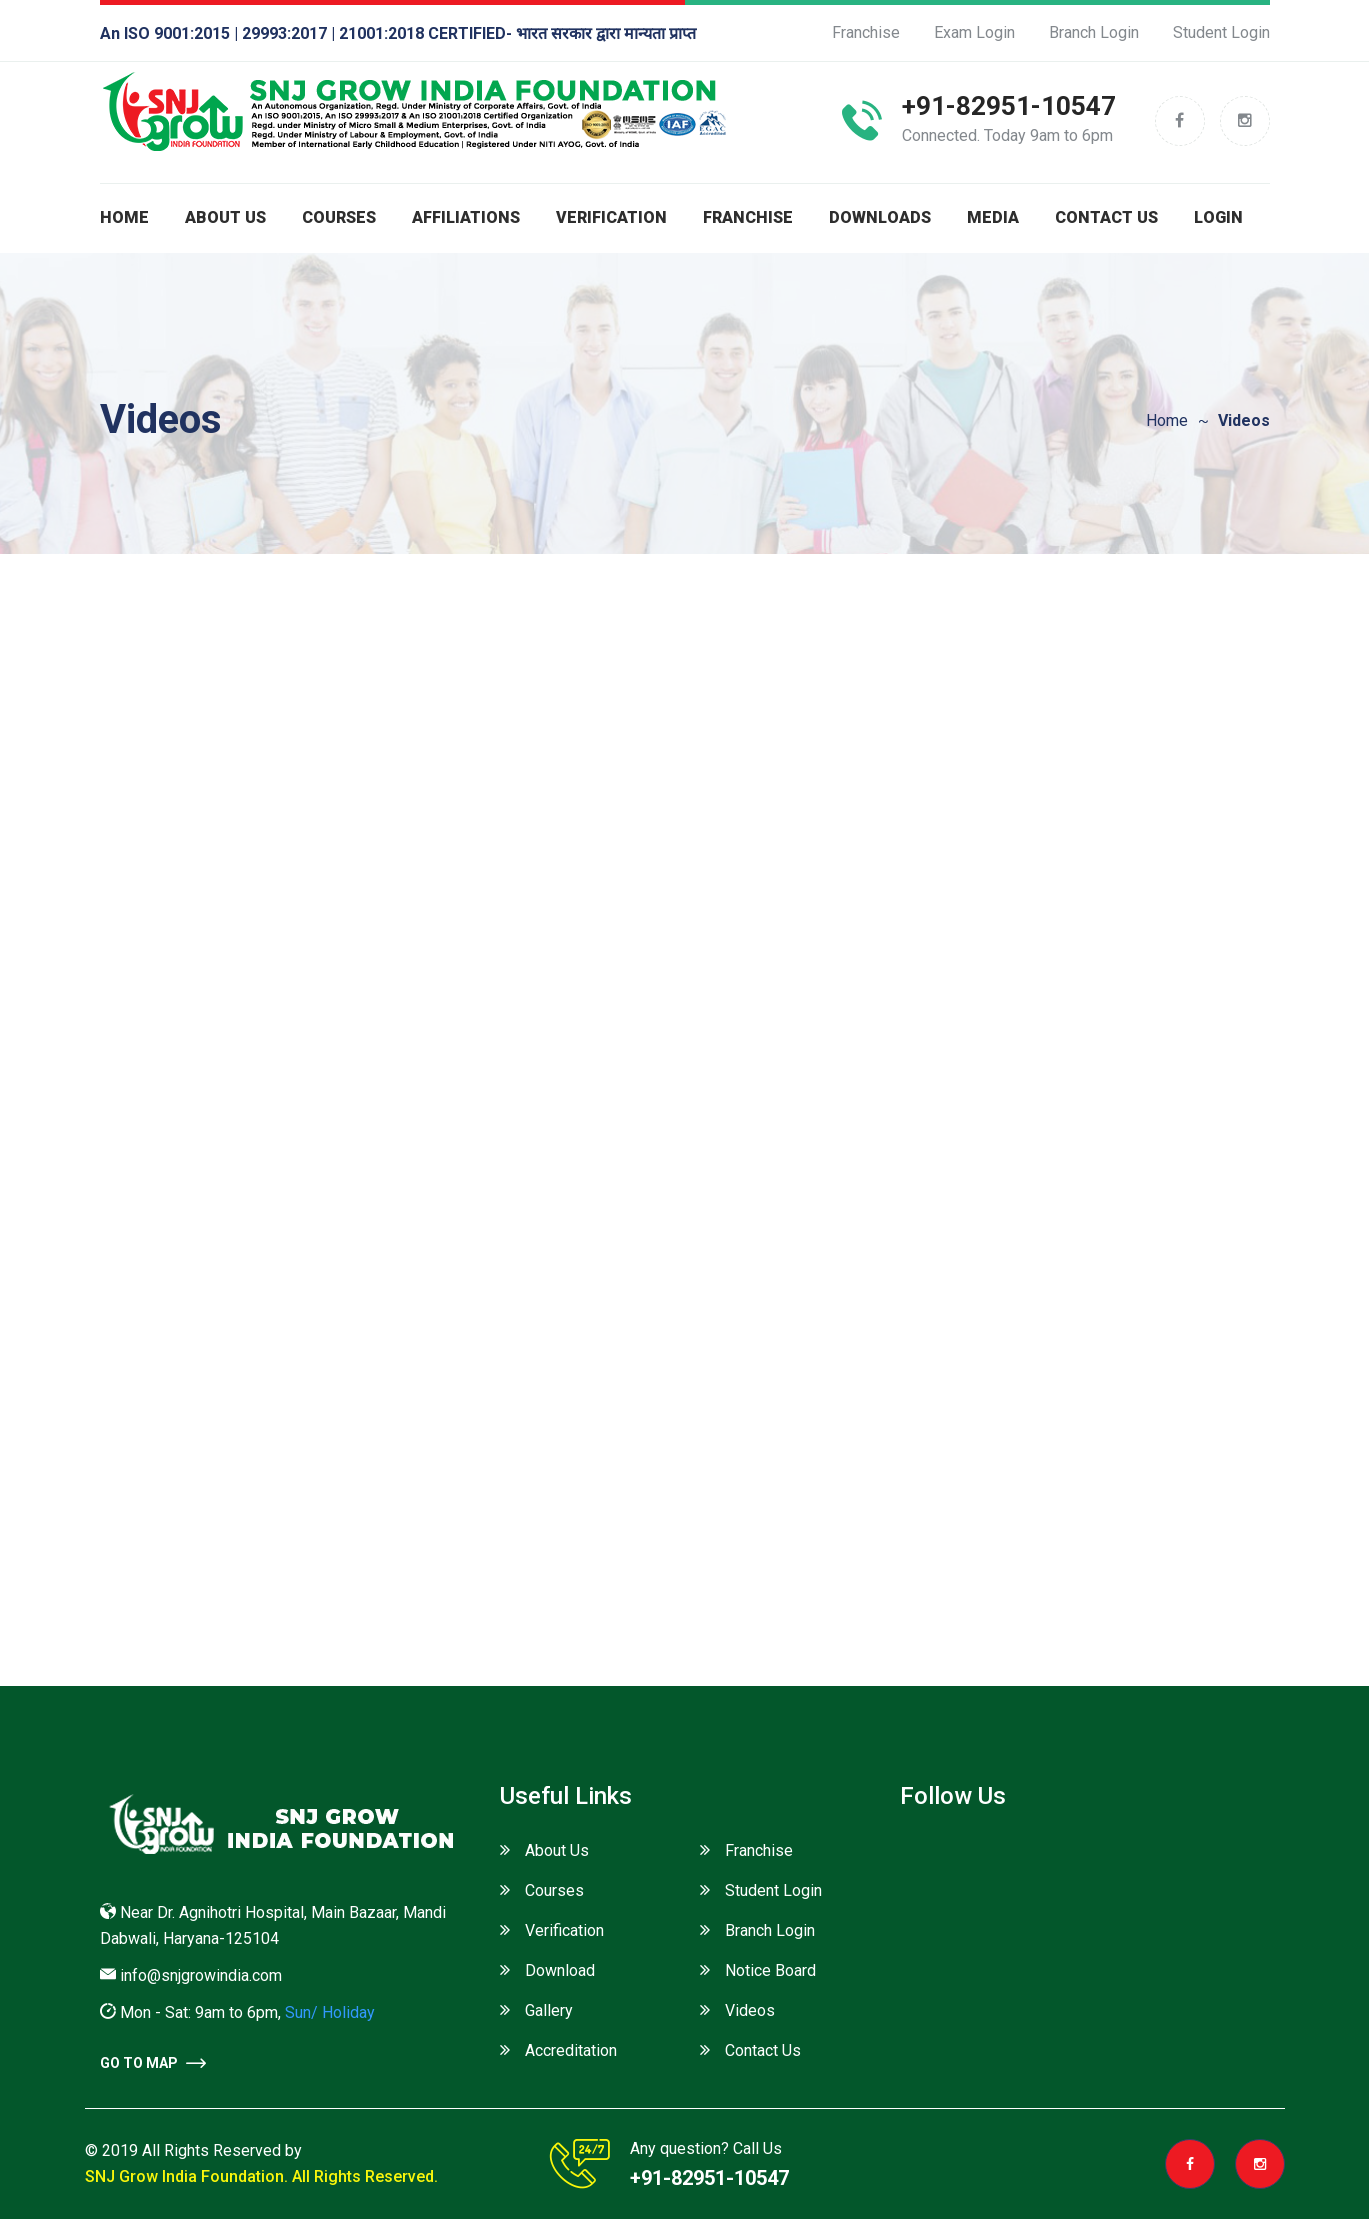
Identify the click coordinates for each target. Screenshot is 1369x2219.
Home (124, 217)
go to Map (153, 2063)
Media (993, 217)
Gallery (549, 2010)
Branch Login (1094, 32)
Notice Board (770, 1970)
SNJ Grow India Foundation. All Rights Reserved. (261, 2176)
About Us (557, 1850)
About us (225, 217)
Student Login (1221, 32)
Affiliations (466, 217)
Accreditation (571, 2050)
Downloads (880, 217)
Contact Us (1106, 217)
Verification (611, 217)
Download (560, 1970)
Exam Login (974, 32)
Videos (750, 2010)
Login (1218, 217)
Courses (339, 217)
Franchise (866, 32)
